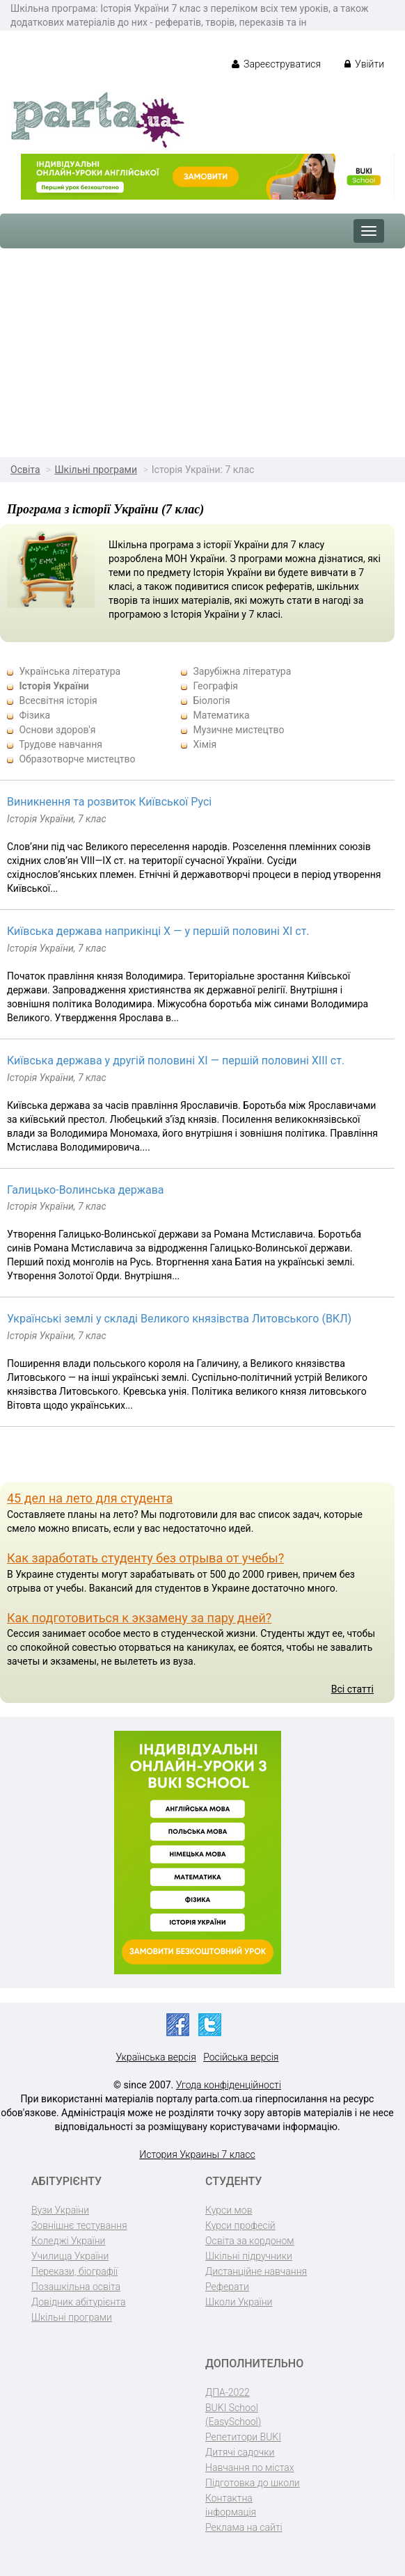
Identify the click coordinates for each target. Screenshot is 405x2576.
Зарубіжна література (242, 671)
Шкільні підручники (248, 2256)
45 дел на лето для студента (90, 1498)
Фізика (34, 715)
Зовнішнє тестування (79, 2225)
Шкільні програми (95, 469)
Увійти (364, 64)
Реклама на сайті (244, 2527)
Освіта (25, 469)
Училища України (70, 2256)
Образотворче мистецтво (77, 759)
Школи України (238, 2301)
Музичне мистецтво (238, 729)
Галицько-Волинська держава (85, 1190)
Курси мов (228, 2210)
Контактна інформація (230, 2505)
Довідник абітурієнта (78, 2301)
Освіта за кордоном (249, 2240)
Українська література (69, 671)
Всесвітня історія (58, 700)
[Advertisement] (202, 352)
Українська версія (156, 2057)
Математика (221, 715)
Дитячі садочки (239, 2452)
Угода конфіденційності (228, 2084)
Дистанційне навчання (256, 2271)
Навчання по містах (249, 2467)
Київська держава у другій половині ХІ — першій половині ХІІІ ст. (175, 1060)
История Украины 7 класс (197, 2154)
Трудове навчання (60, 744)
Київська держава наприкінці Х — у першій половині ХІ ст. (158, 931)
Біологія (211, 700)
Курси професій (240, 2225)
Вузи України (60, 2210)
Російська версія (240, 2057)
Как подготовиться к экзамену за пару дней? (139, 1617)
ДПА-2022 (227, 2392)
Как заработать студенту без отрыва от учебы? (145, 1558)
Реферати (227, 2286)
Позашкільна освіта (75, 2286)
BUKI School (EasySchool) (233, 2414)
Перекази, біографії (74, 2271)
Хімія (204, 744)
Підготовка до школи (252, 2482)
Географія (215, 685)
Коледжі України (68, 2240)
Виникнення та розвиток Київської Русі (109, 801)
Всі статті (352, 1689)
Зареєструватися (276, 64)
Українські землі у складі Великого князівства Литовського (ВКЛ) (179, 1318)
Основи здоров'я (57, 729)
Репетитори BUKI (243, 2436)
